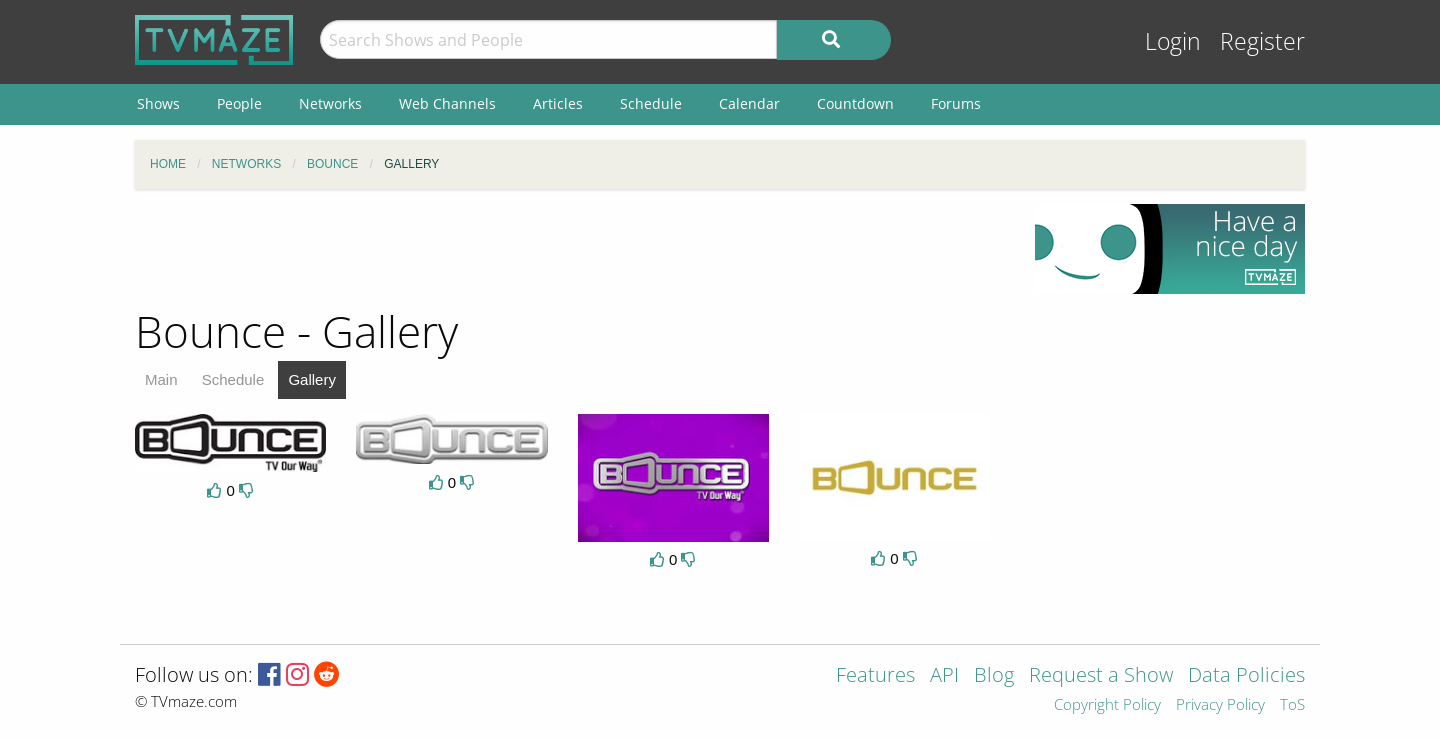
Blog (994, 676)
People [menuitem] (239, 103)
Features (875, 676)
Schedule (233, 379)
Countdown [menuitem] (855, 103)
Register (1262, 41)
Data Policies (1246, 676)
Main (161, 379)
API (944, 676)
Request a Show (1101, 676)
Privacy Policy (1220, 705)
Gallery (312, 379)
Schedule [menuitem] (651, 103)
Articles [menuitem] (558, 103)
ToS (1292, 705)
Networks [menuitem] (330, 103)
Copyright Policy (1107, 705)
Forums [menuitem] (956, 103)
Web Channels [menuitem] (447, 103)
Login (1173, 41)
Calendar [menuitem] (749, 103)
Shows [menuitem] (158, 103)
